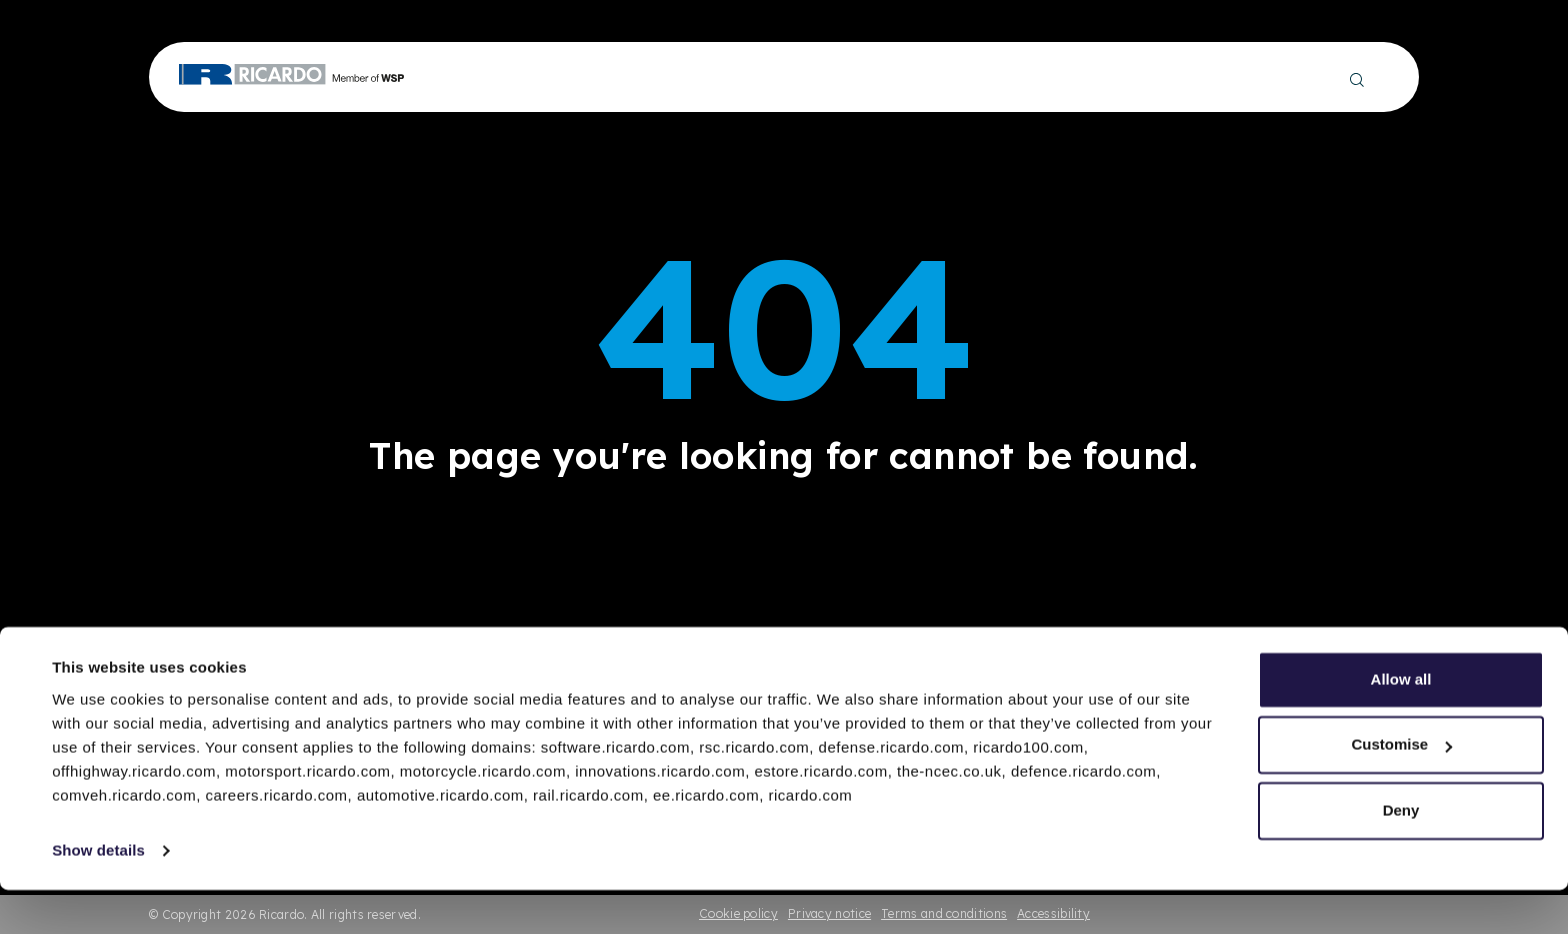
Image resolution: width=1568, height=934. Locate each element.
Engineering (481, 78)
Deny (1401, 854)
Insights (866, 78)
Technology (690, 78)
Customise (1401, 788)
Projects (784, 78)
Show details (98, 894)
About (1145, 78)
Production (585, 78)
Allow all (1401, 723)
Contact (1297, 78)
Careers (1217, 78)
